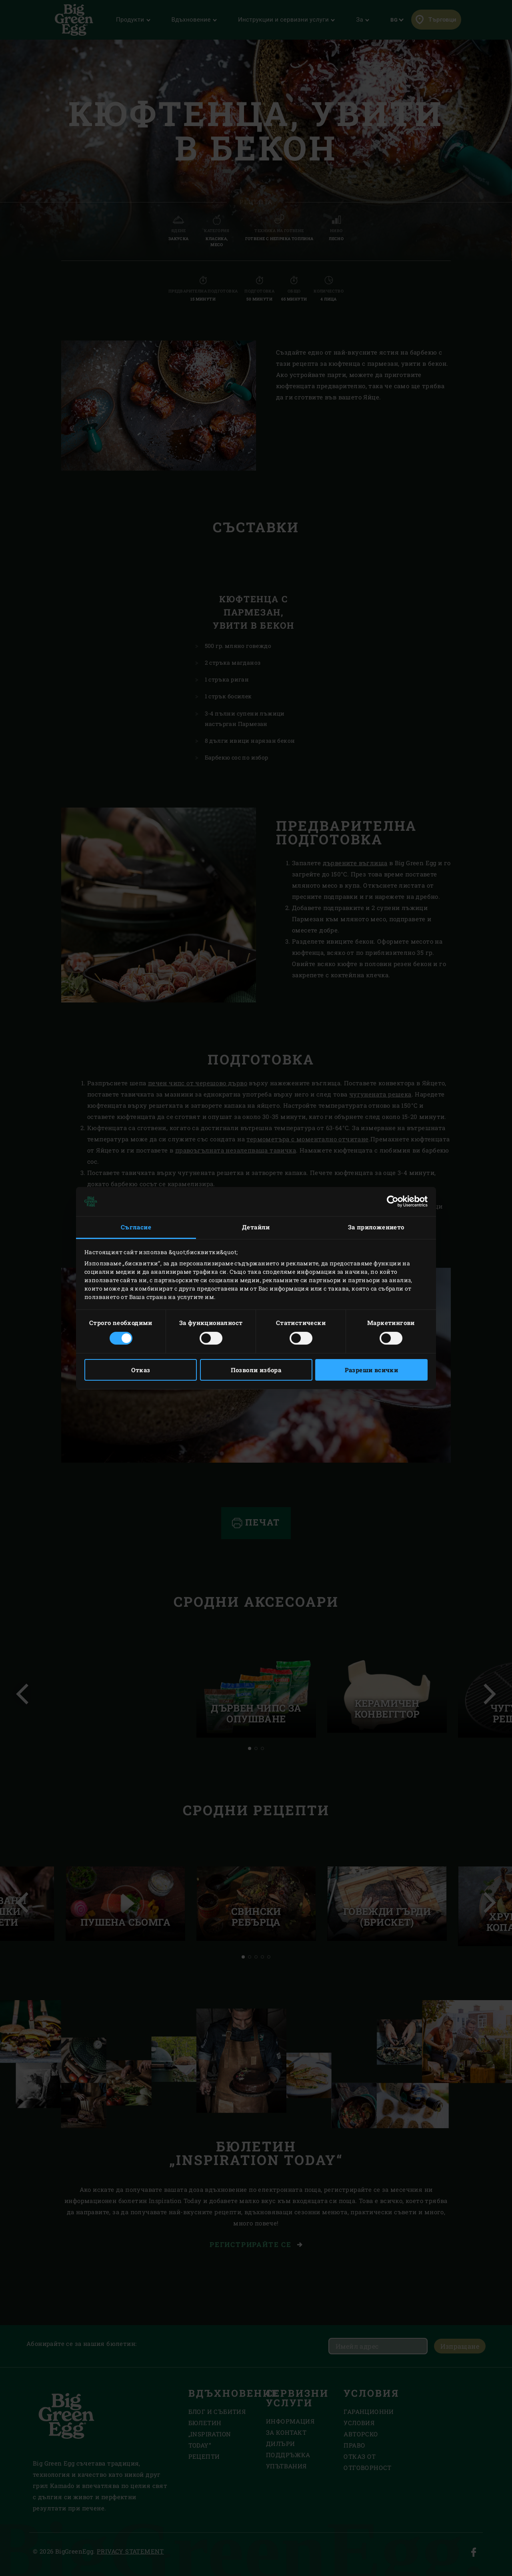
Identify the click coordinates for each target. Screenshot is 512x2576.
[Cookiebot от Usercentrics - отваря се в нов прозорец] (393, 1201)
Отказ (140, 1370)
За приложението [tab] (376, 1227)
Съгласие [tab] (136, 1227)
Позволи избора (256, 1370)
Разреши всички (371, 1370)
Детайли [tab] (256, 1227)
